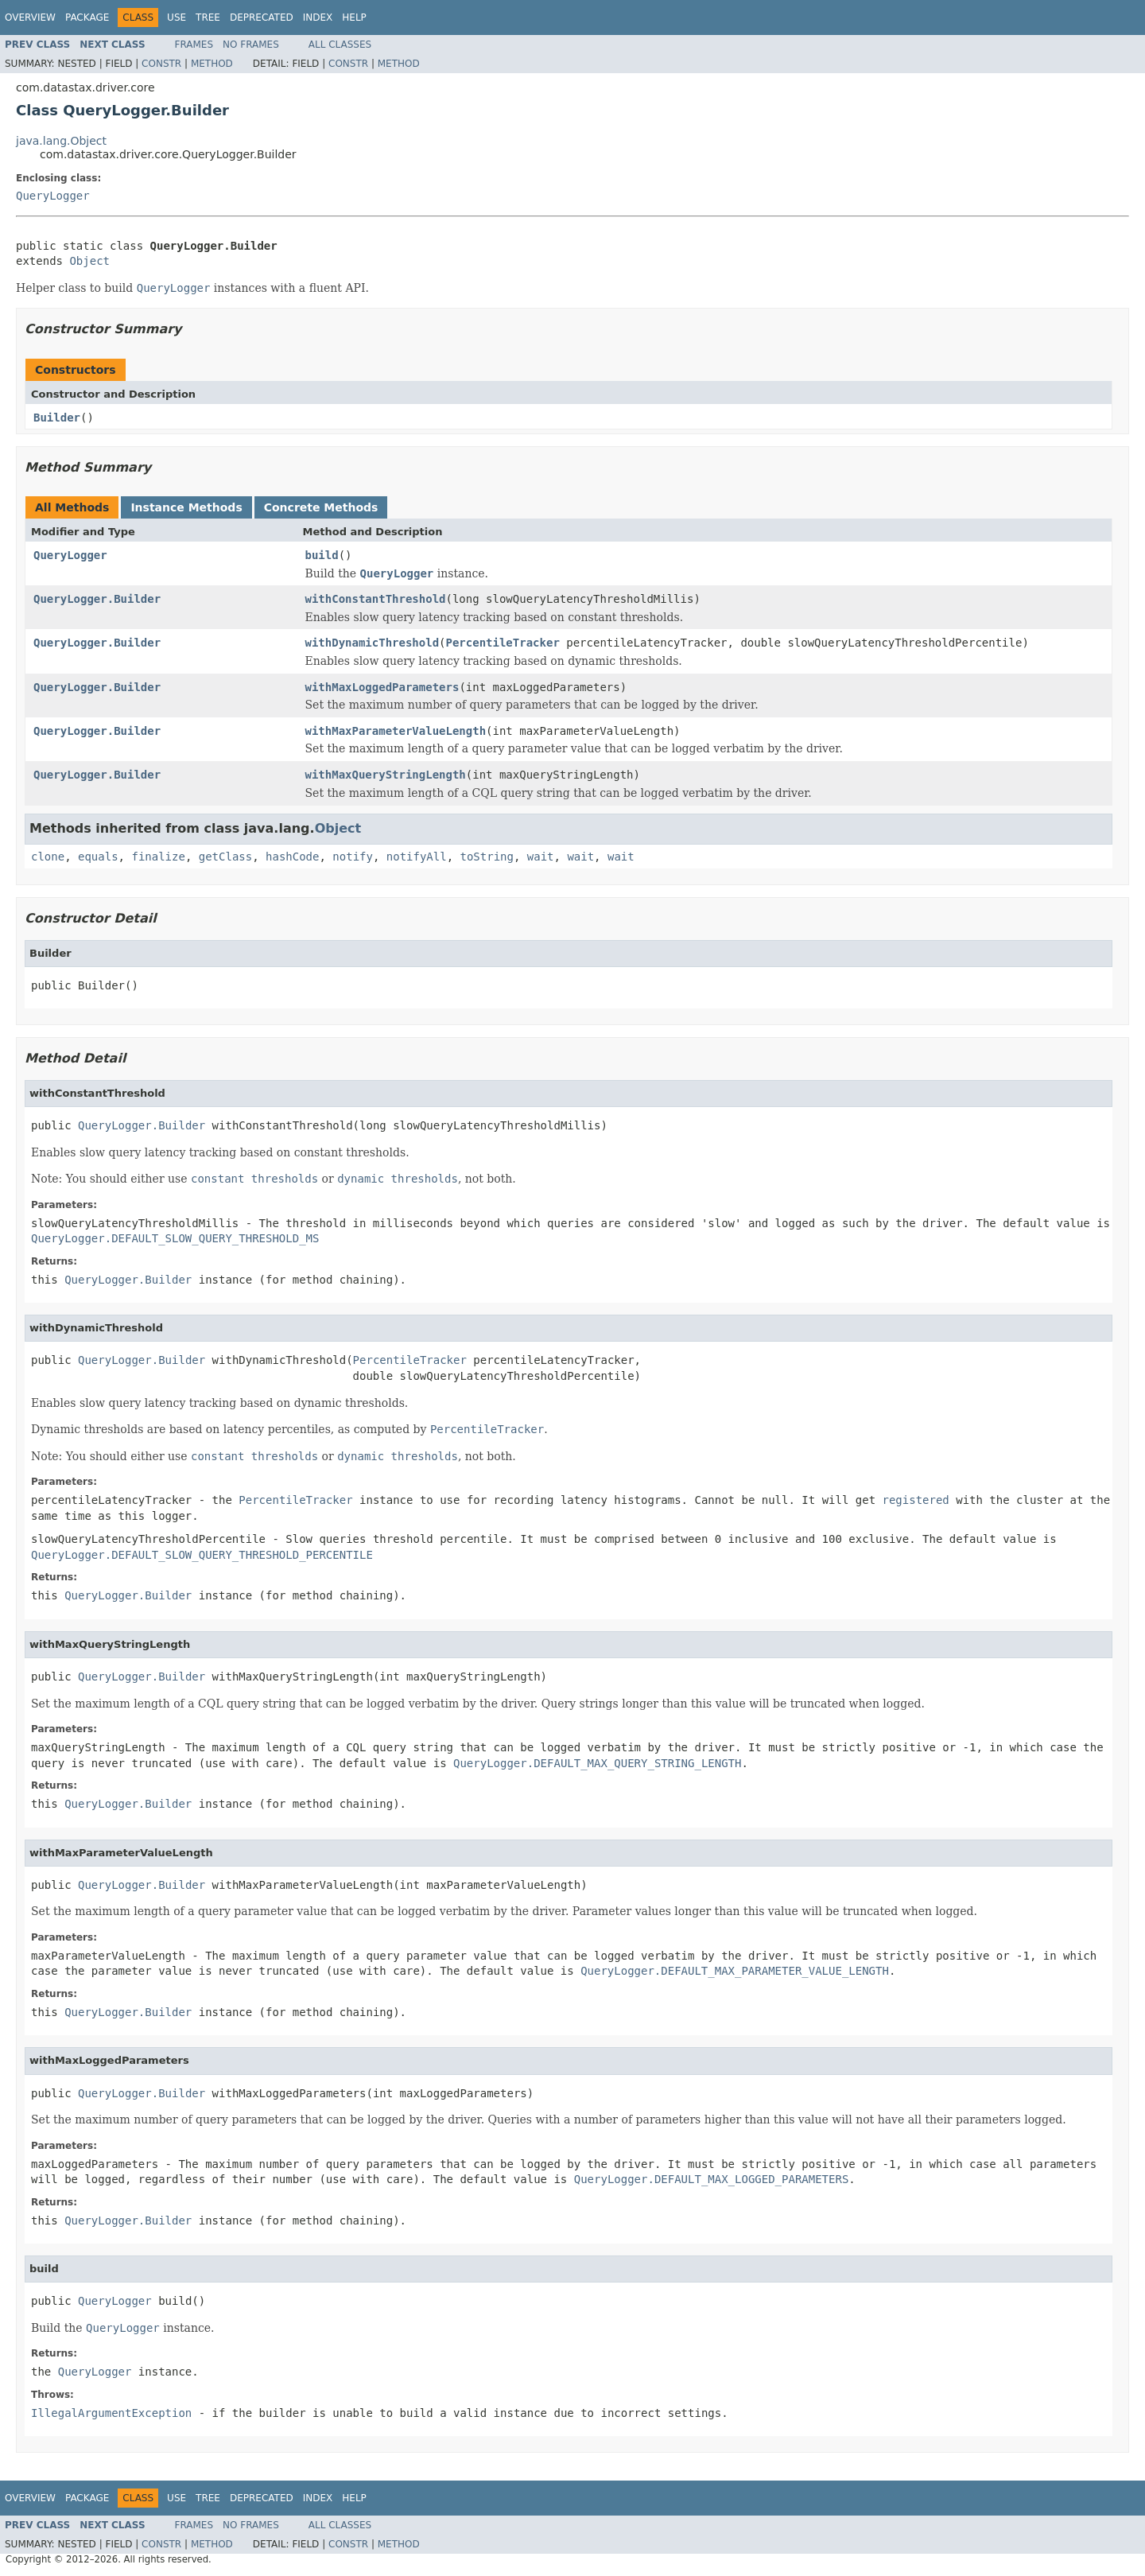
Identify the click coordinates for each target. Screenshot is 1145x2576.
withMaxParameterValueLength (396, 731)
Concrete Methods (321, 507)
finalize (157, 856)
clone (47, 856)
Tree (208, 17)
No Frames (251, 44)
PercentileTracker (503, 642)
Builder (56, 417)
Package (87, 17)
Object (89, 260)
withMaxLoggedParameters (382, 687)
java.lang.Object (61, 140)
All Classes (340, 44)
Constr (161, 63)
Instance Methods (186, 507)
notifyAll (416, 856)
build (322, 555)
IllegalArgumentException (111, 2413)
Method (212, 63)
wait (540, 856)
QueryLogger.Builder (97, 599)
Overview (30, 17)
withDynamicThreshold (372, 642)
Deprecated (261, 17)
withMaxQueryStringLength (385, 774)
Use (176, 17)
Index (318, 17)
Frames (194, 44)
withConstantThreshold (375, 599)
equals (98, 856)
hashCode (292, 856)
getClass (225, 856)
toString (487, 856)
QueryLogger (53, 195)
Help (354, 17)
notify (352, 856)
